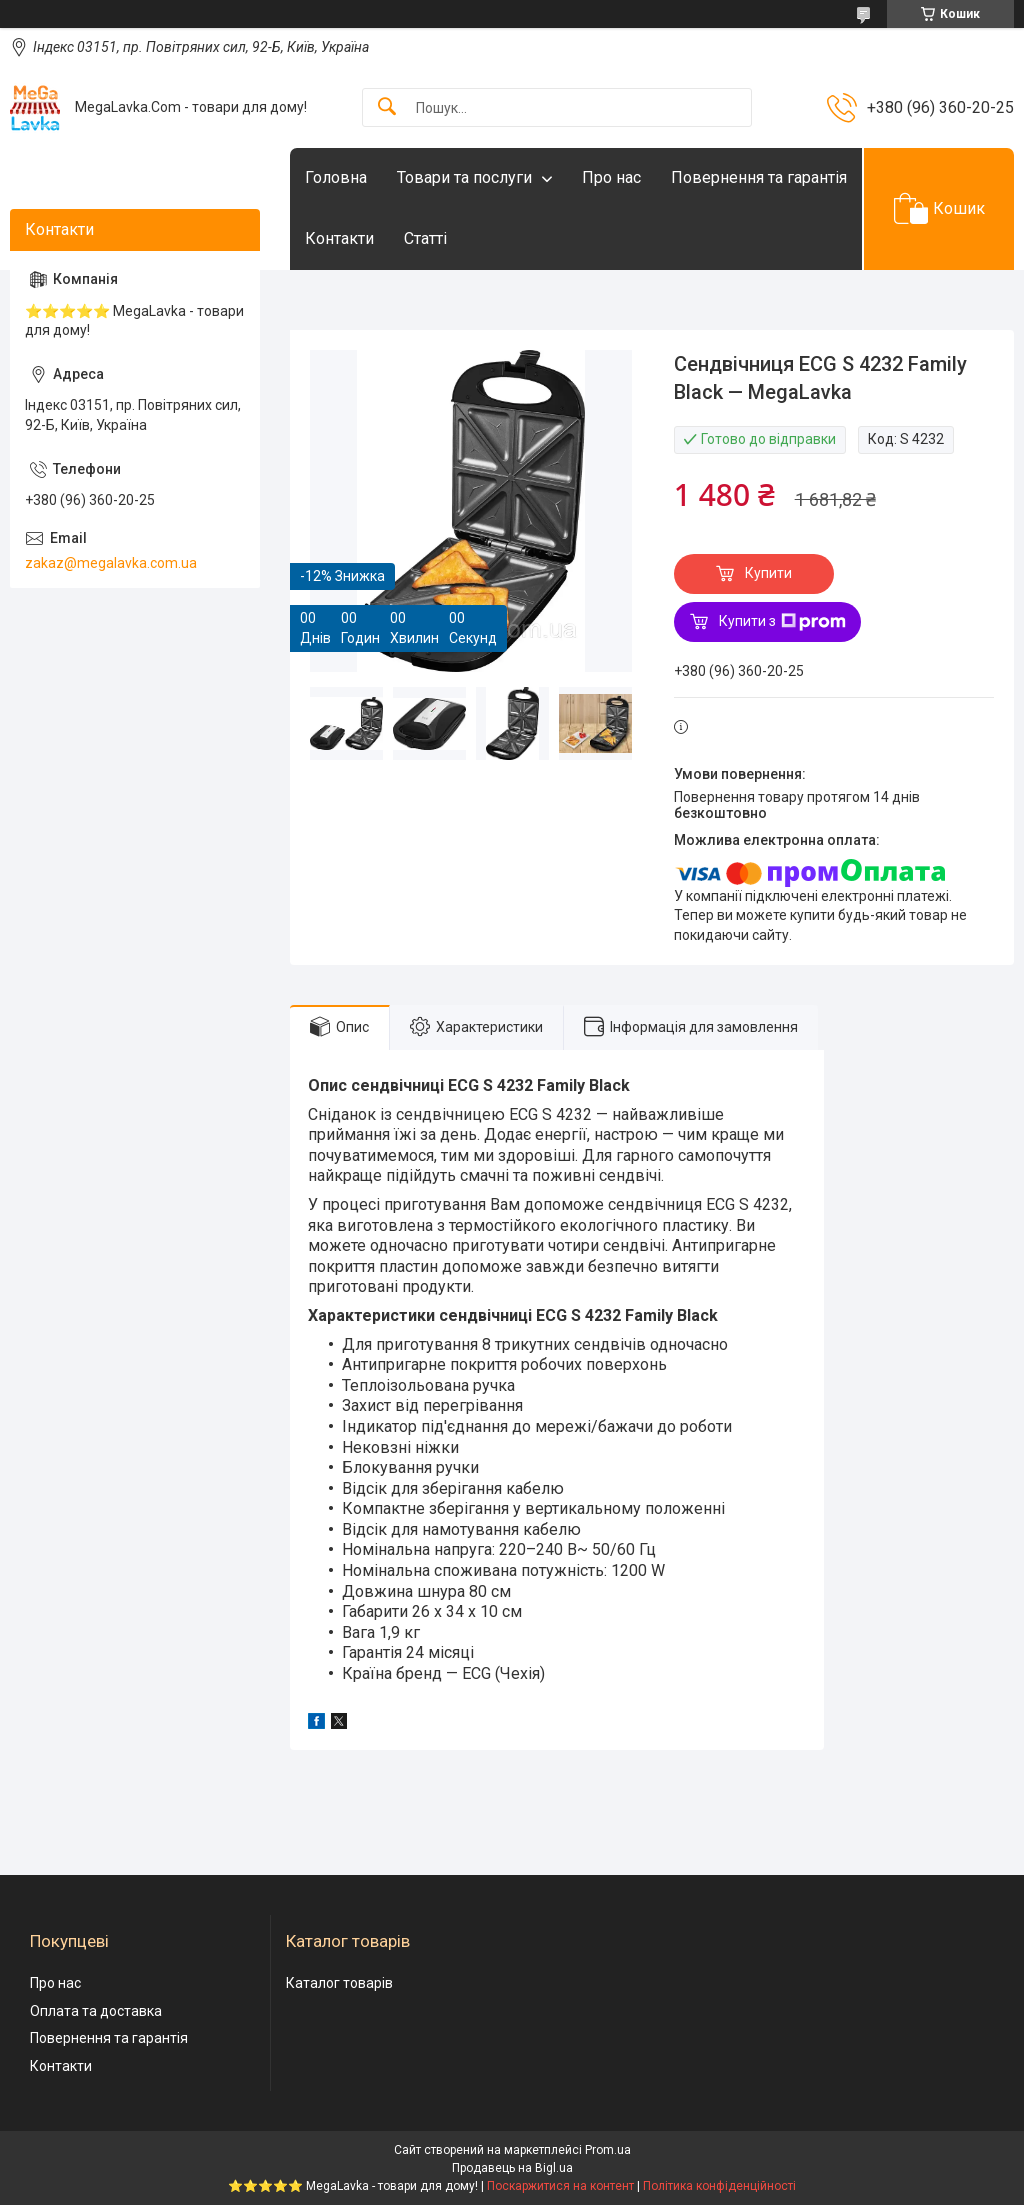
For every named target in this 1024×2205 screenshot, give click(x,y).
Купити (768, 573)
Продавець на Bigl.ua (512, 2168)
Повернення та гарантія (759, 177)
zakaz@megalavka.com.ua (111, 563)
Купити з (782, 622)
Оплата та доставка (96, 2011)
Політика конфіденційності (719, 2186)
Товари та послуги (464, 177)
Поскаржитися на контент (560, 2186)
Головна (336, 177)
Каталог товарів (339, 1983)
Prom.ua (608, 2150)
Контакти (339, 238)
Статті (425, 238)
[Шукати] (387, 107)
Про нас (611, 177)
